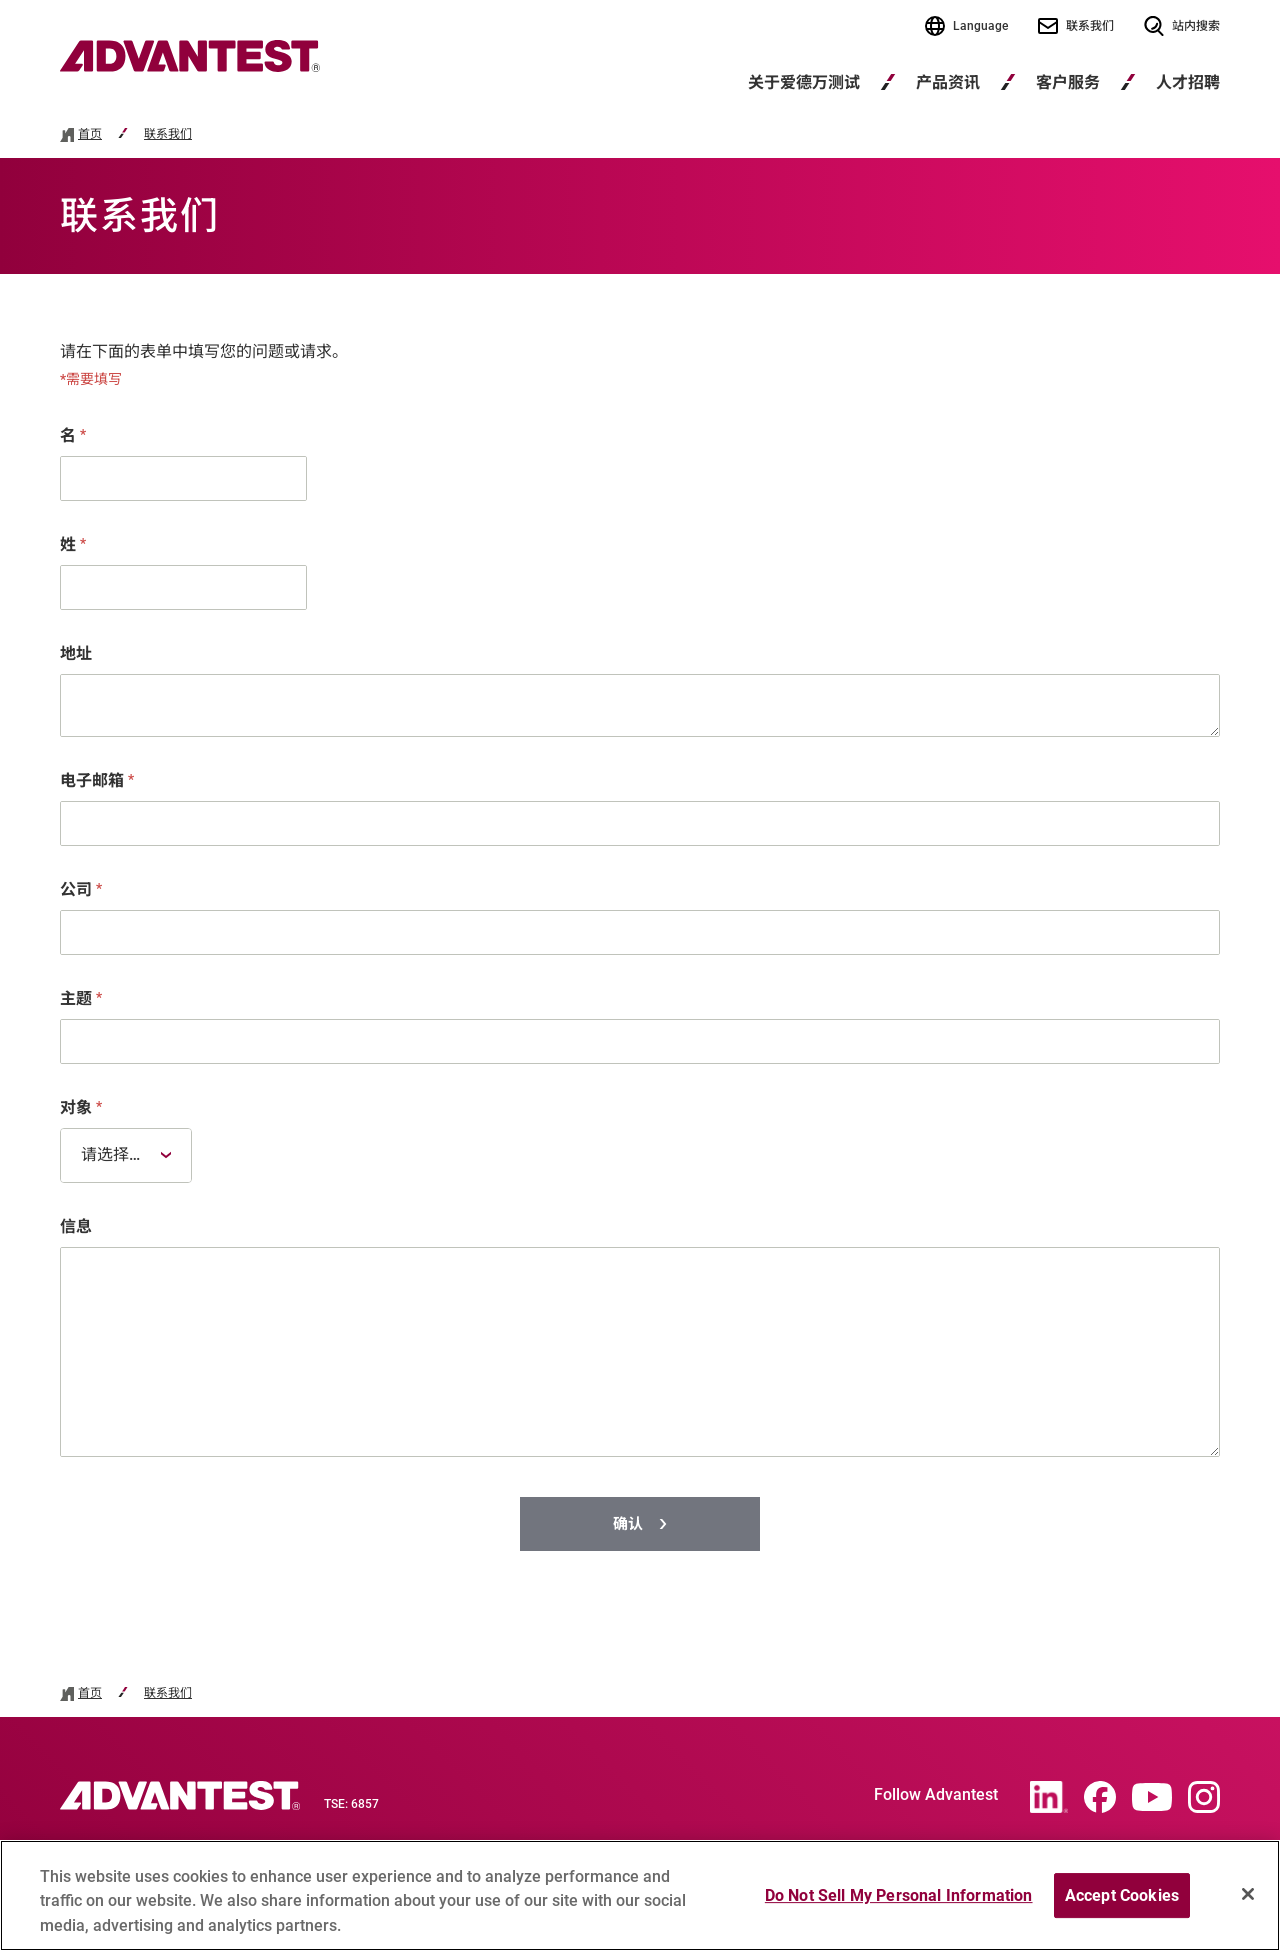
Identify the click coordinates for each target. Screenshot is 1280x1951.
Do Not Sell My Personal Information (899, 1903)
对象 (81, 1107)
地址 (76, 653)
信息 (76, 1226)
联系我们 (168, 134)
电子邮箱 (97, 780)
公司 (81, 889)
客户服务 (1068, 82)
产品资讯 (948, 82)
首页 (90, 134)
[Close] (1248, 1902)
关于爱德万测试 (804, 82)
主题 (81, 998)
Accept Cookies (1122, 1903)
